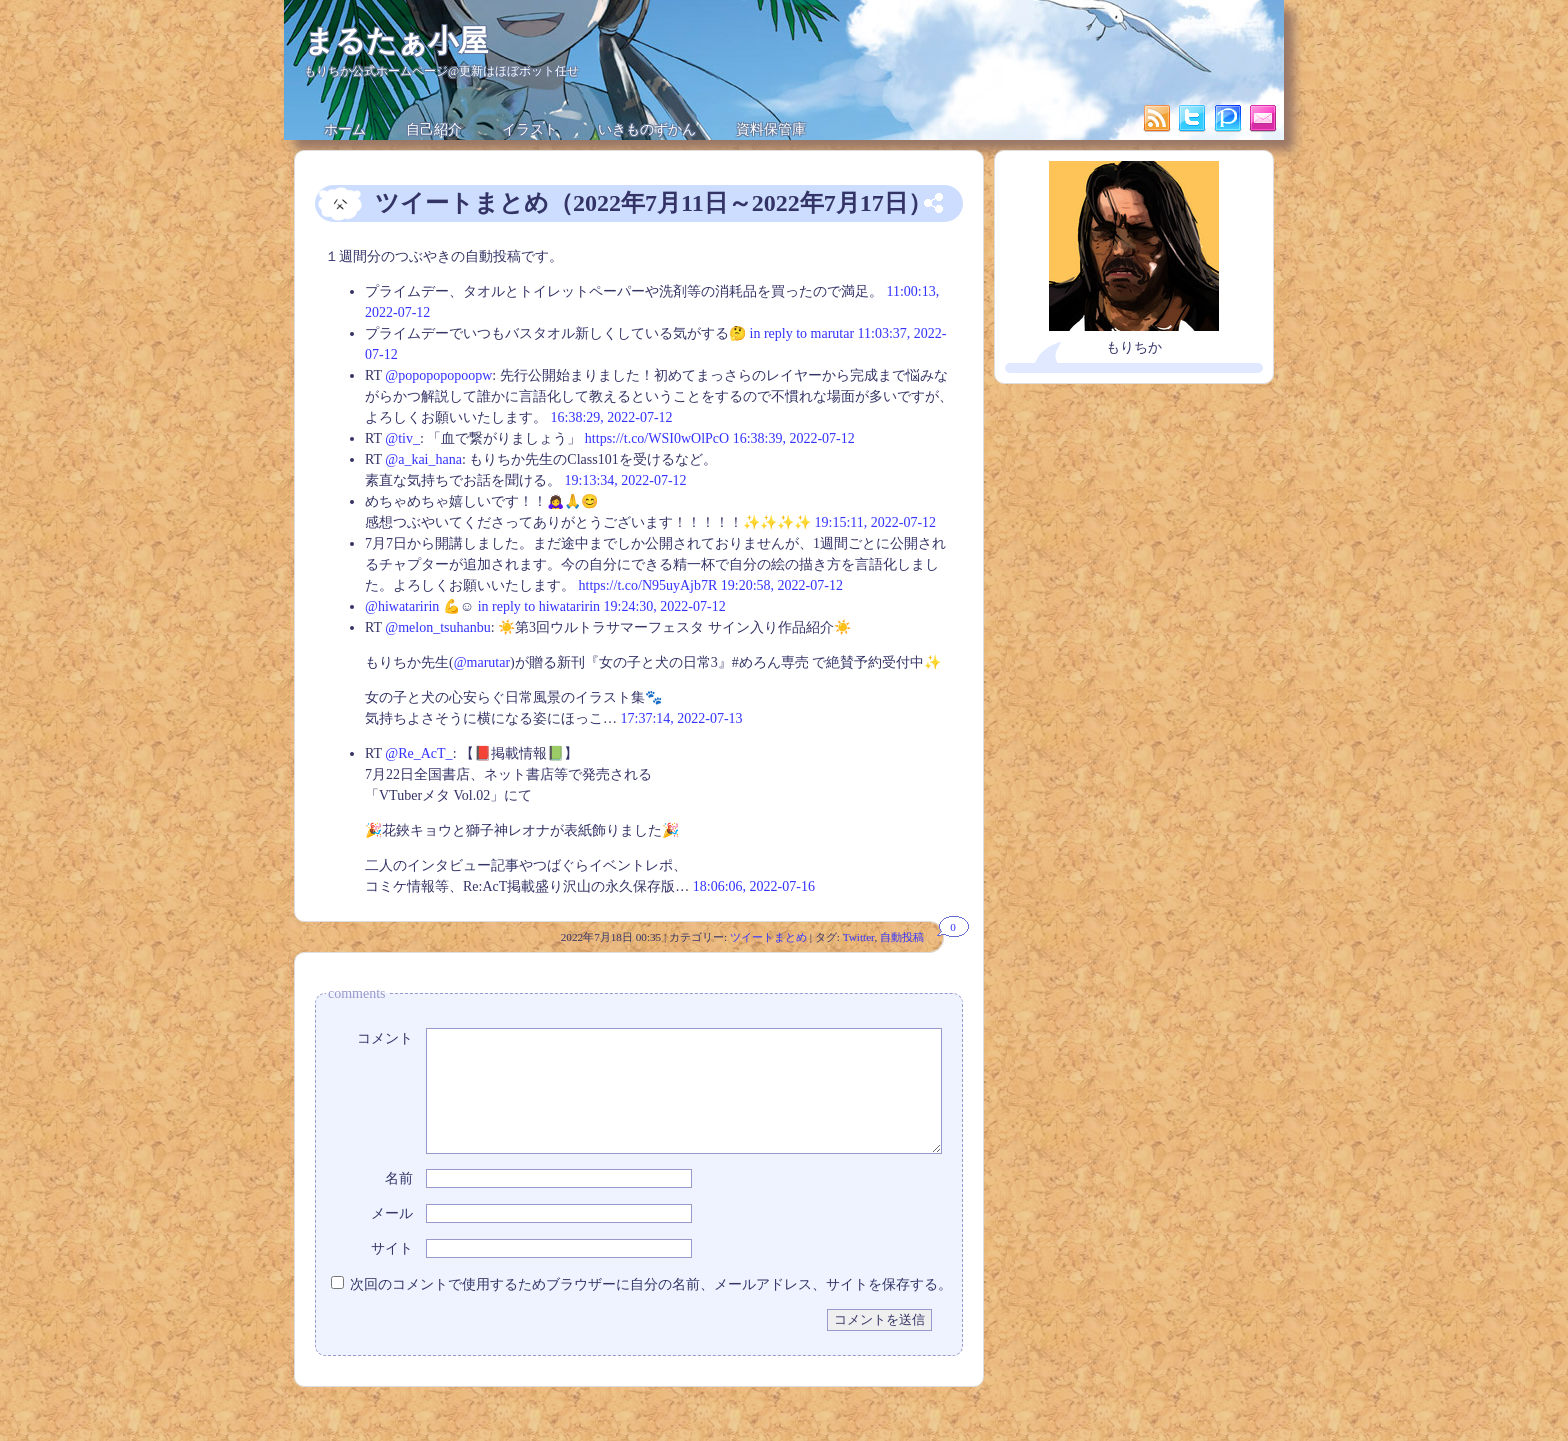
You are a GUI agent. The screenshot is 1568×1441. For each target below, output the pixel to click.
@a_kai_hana (423, 459)
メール (392, 1237)
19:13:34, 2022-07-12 (626, 480)
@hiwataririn (402, 606)
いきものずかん (647, 129)
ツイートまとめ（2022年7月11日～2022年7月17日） (653, 203)
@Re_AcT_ (418, 753)
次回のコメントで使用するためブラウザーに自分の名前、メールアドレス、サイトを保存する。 (651, 1308)
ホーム (345, 129)
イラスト (530, 129)
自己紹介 (434, 129)
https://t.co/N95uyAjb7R (648, 585)
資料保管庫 (771, 129)
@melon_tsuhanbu (437, 627)
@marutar (482, 662)
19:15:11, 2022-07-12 (876, 522)
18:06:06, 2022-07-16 (754, 886)
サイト (392, 1272)
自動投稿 (902, 937)
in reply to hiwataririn (539, 606)
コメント (385, 1038)
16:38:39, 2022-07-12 (794, 438)
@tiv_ (402, 438)
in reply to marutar (802, 333)
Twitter (859, 937)
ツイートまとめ (768, 937)
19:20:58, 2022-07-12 (782, 585)
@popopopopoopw (438, 375)
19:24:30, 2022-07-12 (665, 606)
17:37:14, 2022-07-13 (682, 718)
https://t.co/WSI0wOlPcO (657, 438)
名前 (399, 1202)
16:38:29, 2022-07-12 (612, 417)
